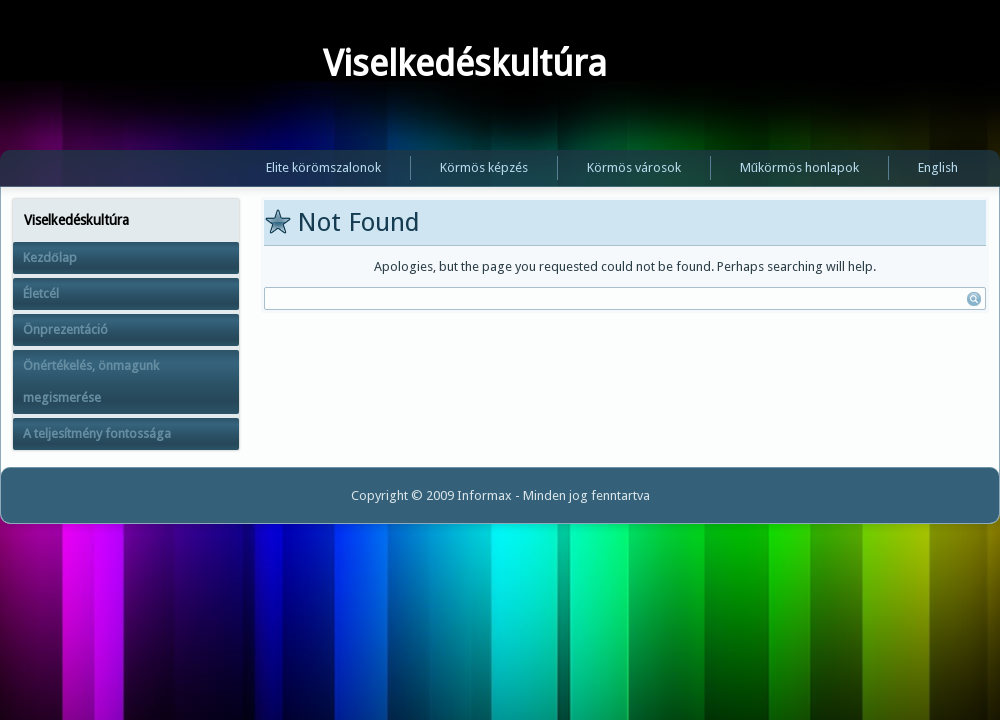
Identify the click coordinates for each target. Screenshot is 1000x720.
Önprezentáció (65, 329)
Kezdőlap (50, 257)
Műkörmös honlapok (799, 167)
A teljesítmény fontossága (97, 433)
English (938, 167)
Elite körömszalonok (323, 167)
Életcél (41, 293)
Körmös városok (634, 167)
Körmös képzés (484, 167)
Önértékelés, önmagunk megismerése (91, 381)
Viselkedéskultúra (465, 63)
